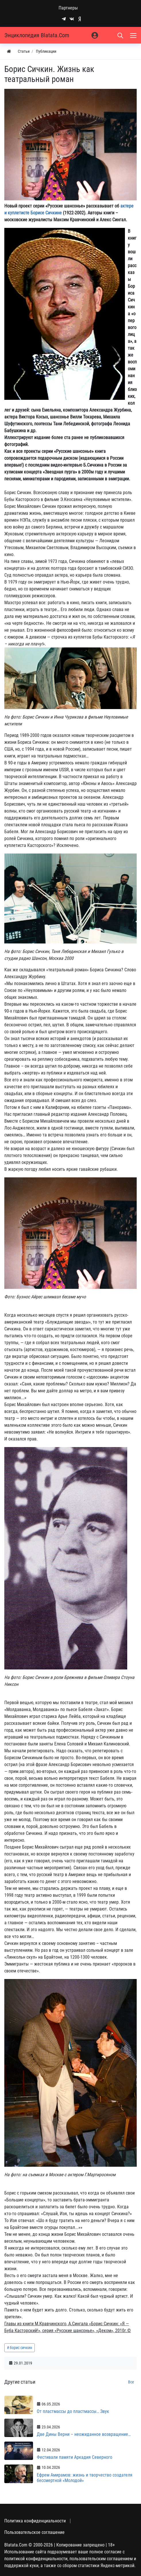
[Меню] (134, 35)
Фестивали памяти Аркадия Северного (74, 2457)
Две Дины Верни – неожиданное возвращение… (84, 2434)
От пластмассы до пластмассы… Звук (73, 2411)
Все (131, 2382)
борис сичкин (21, 2347)
